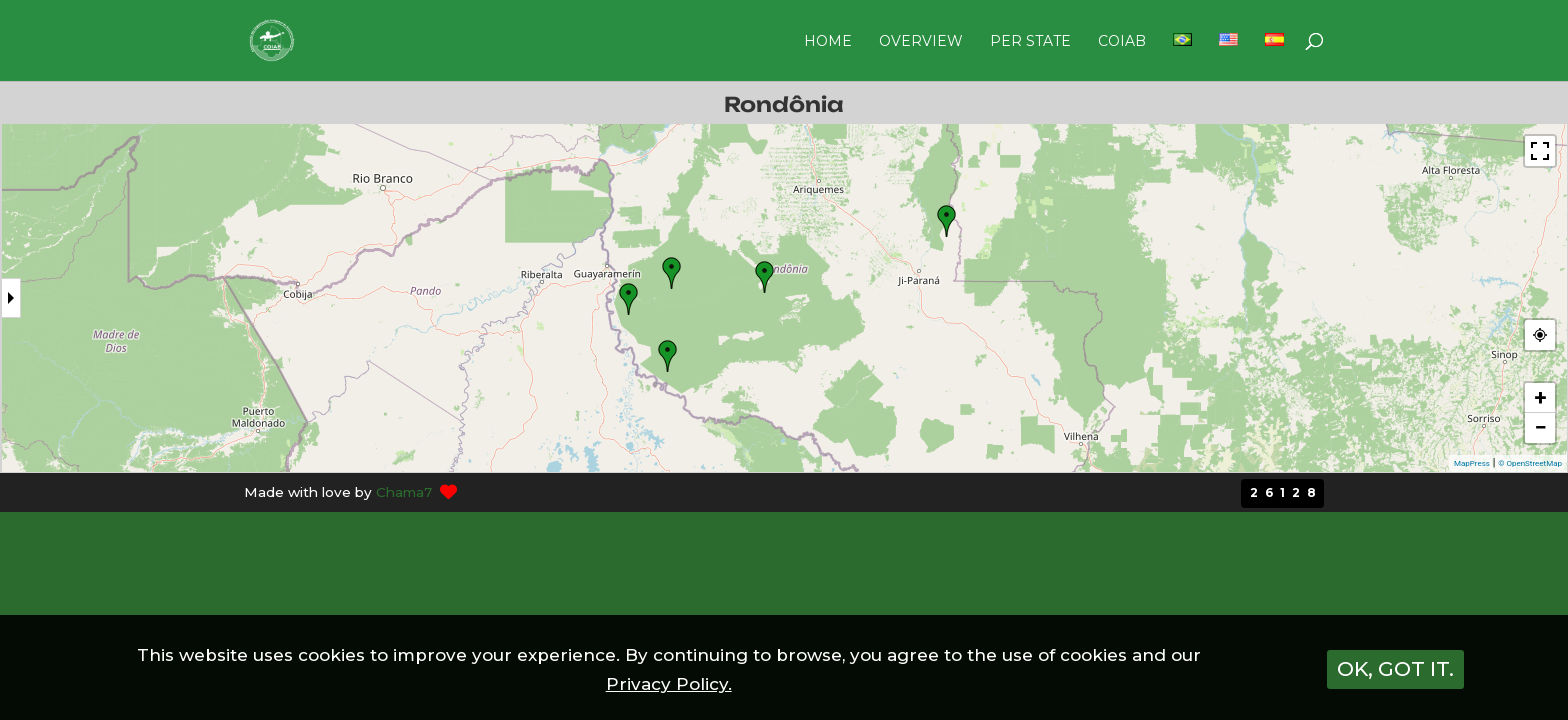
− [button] (1540, 427)
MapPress (1472, 463)
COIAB (1122, 42)
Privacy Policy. (669, 684)
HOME (828, 42)
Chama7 (404, 492)
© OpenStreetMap (1530, 463)
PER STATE (1030, 42)
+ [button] (1541, 397)
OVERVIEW (921, 42)
